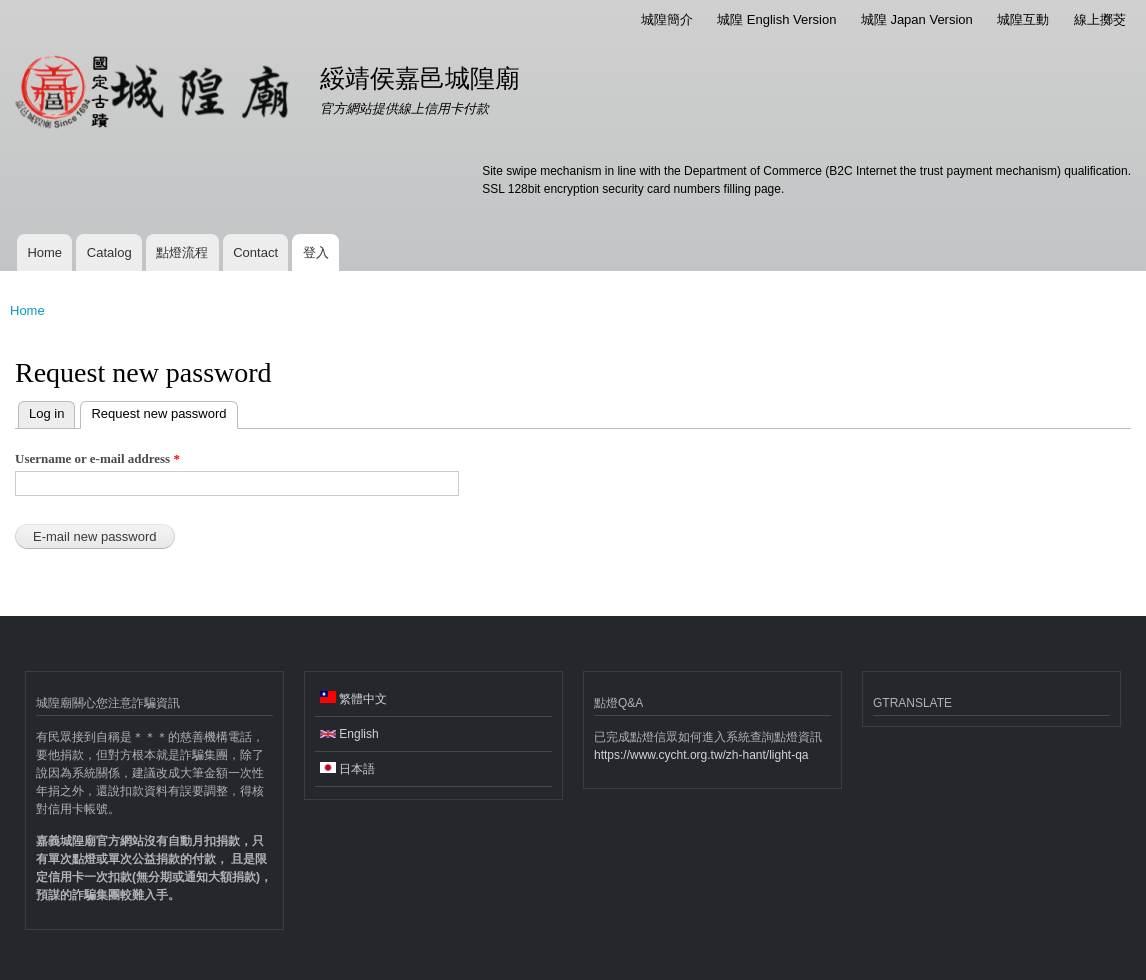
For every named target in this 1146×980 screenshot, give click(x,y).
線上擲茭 (1100, 19)
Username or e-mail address (97, 458)
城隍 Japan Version (917, 19)
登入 (316, 252)
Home (44, 252)
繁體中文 (353, 698)
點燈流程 (182, 252)
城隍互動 (1023, 19)
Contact (255, 252)
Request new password (153, 411)
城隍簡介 (667, 19)
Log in (46, 413)
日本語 (347, 769)
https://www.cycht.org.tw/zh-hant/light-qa (701, 755)
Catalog (109, 252)
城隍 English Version (776, 19)
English (349, 734)
